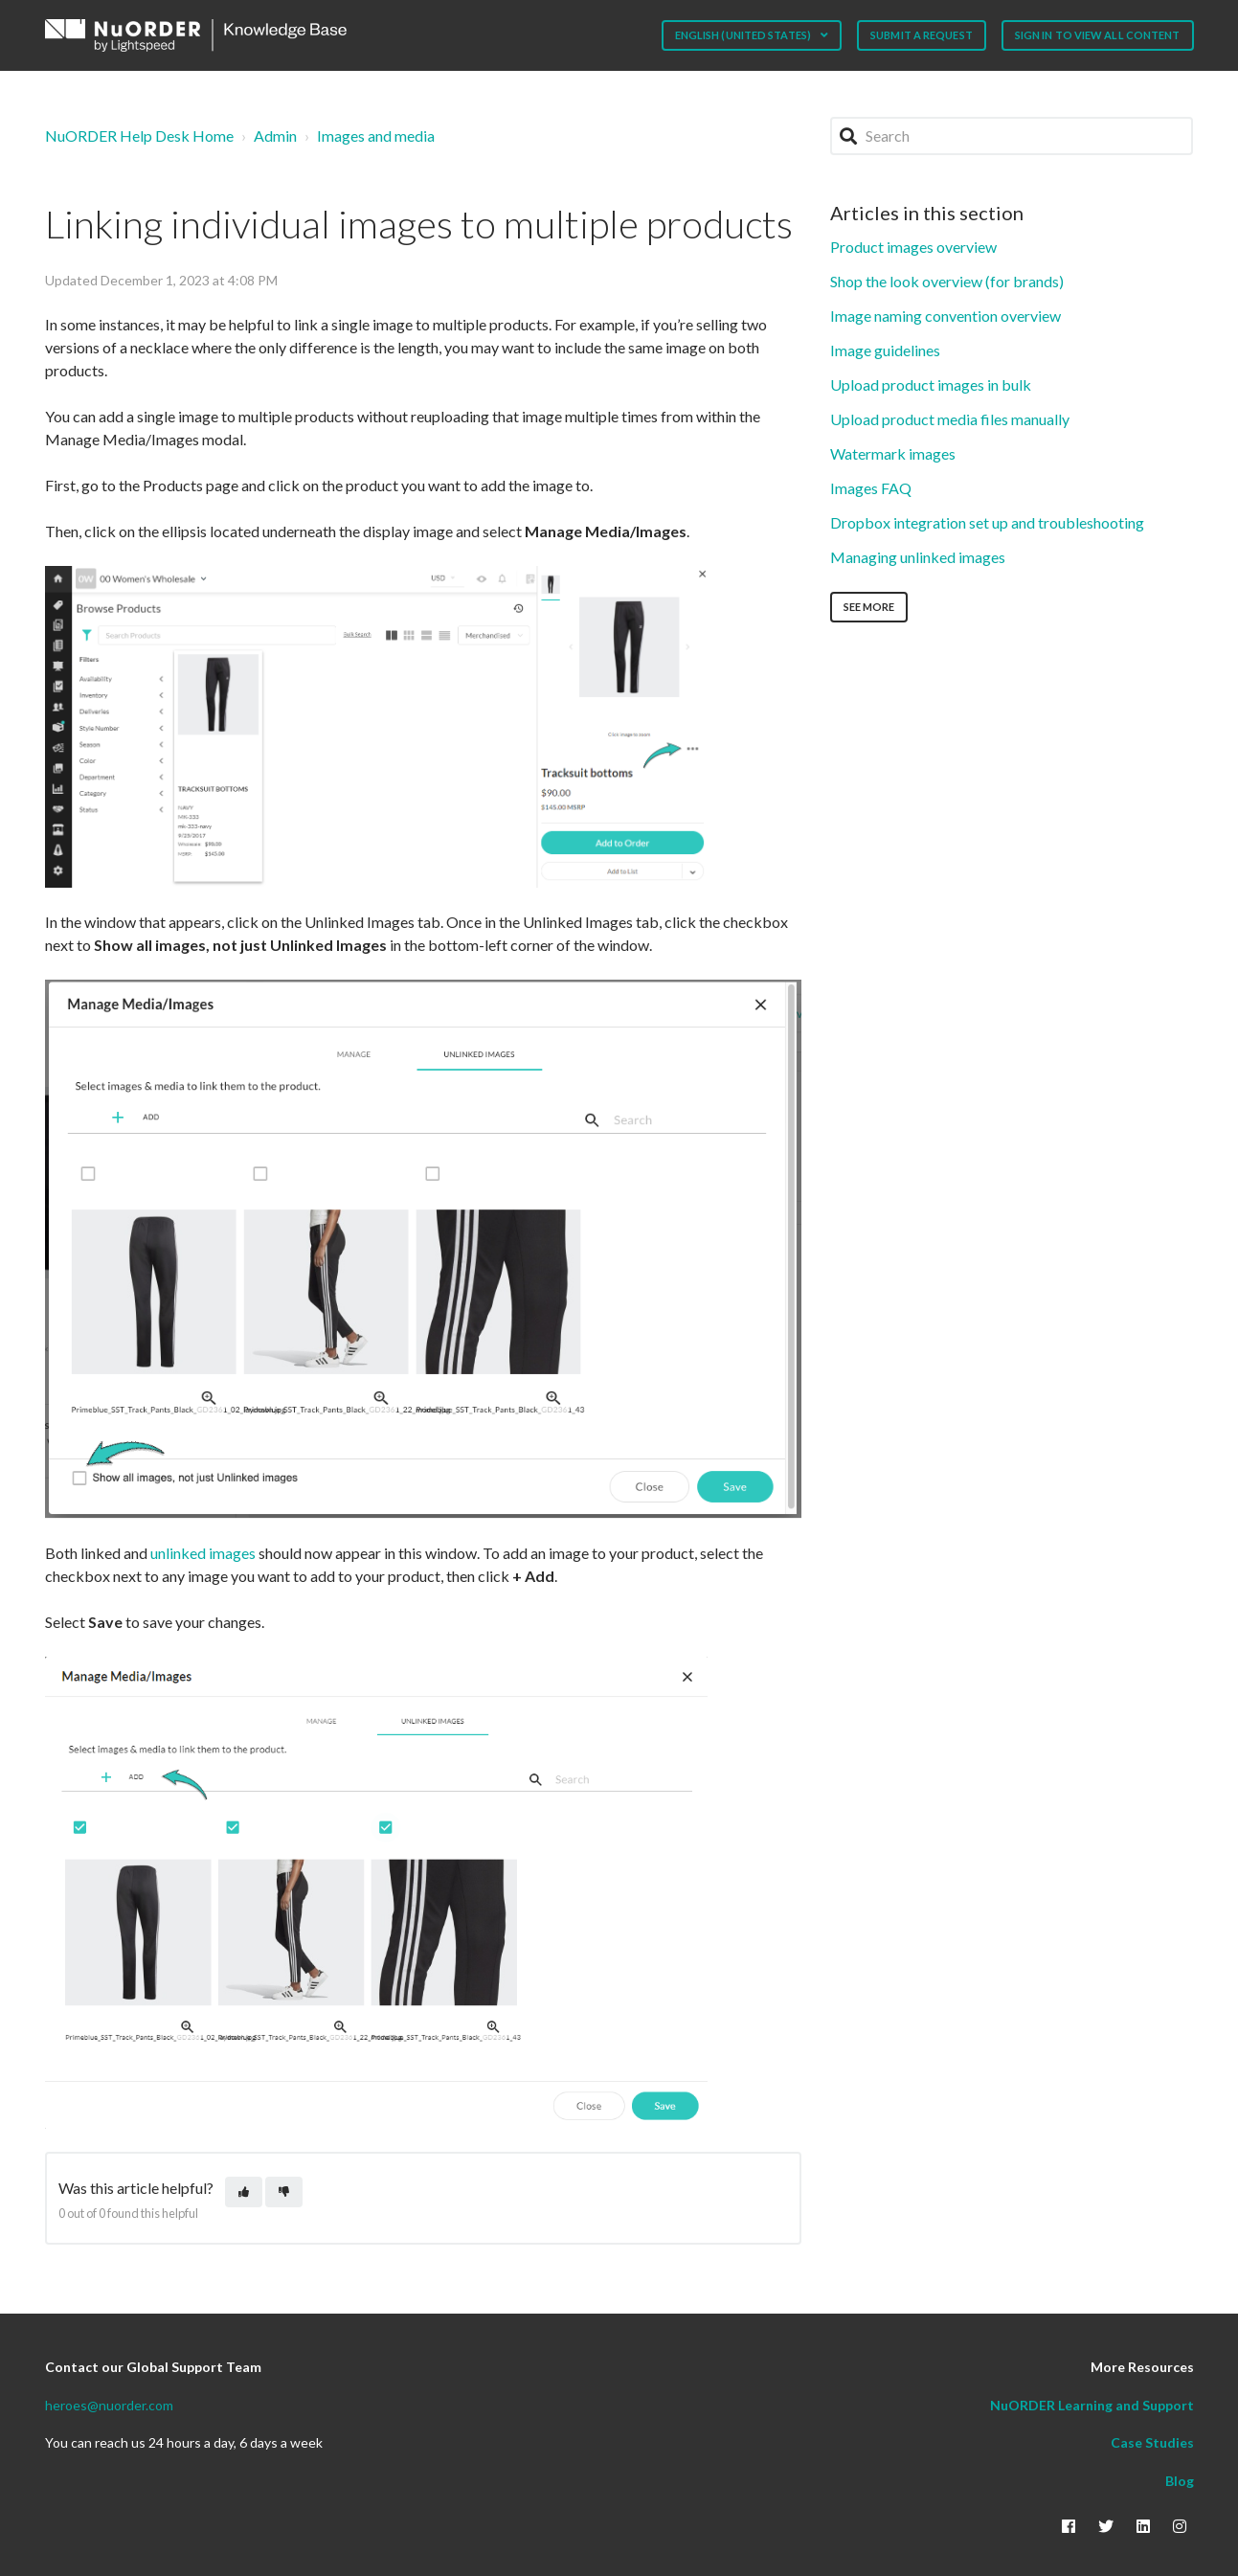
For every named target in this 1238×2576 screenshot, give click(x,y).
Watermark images (893, 453)
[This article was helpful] (243, 2192)
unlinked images (203, 1553)
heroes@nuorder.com (109, 2405)
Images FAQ (871, 488)
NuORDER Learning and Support (1092, 2405)
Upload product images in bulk (930, 384)
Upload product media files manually (949, 419)
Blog (1179, 2481)
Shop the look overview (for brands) (947, 281)
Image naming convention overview (945, 315)
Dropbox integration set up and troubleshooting (987, 522)
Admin (275, 135)
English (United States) (744, 35)
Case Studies (1152, 2442)
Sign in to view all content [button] (1098, 35)
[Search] (1012, 136)
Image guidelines (885, 350)
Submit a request (921, 35)
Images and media (376, 135)
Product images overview (913, 246)
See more (869, 606)
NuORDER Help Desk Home (139, 135)
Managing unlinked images (917, 557)
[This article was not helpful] (284, 2192)
